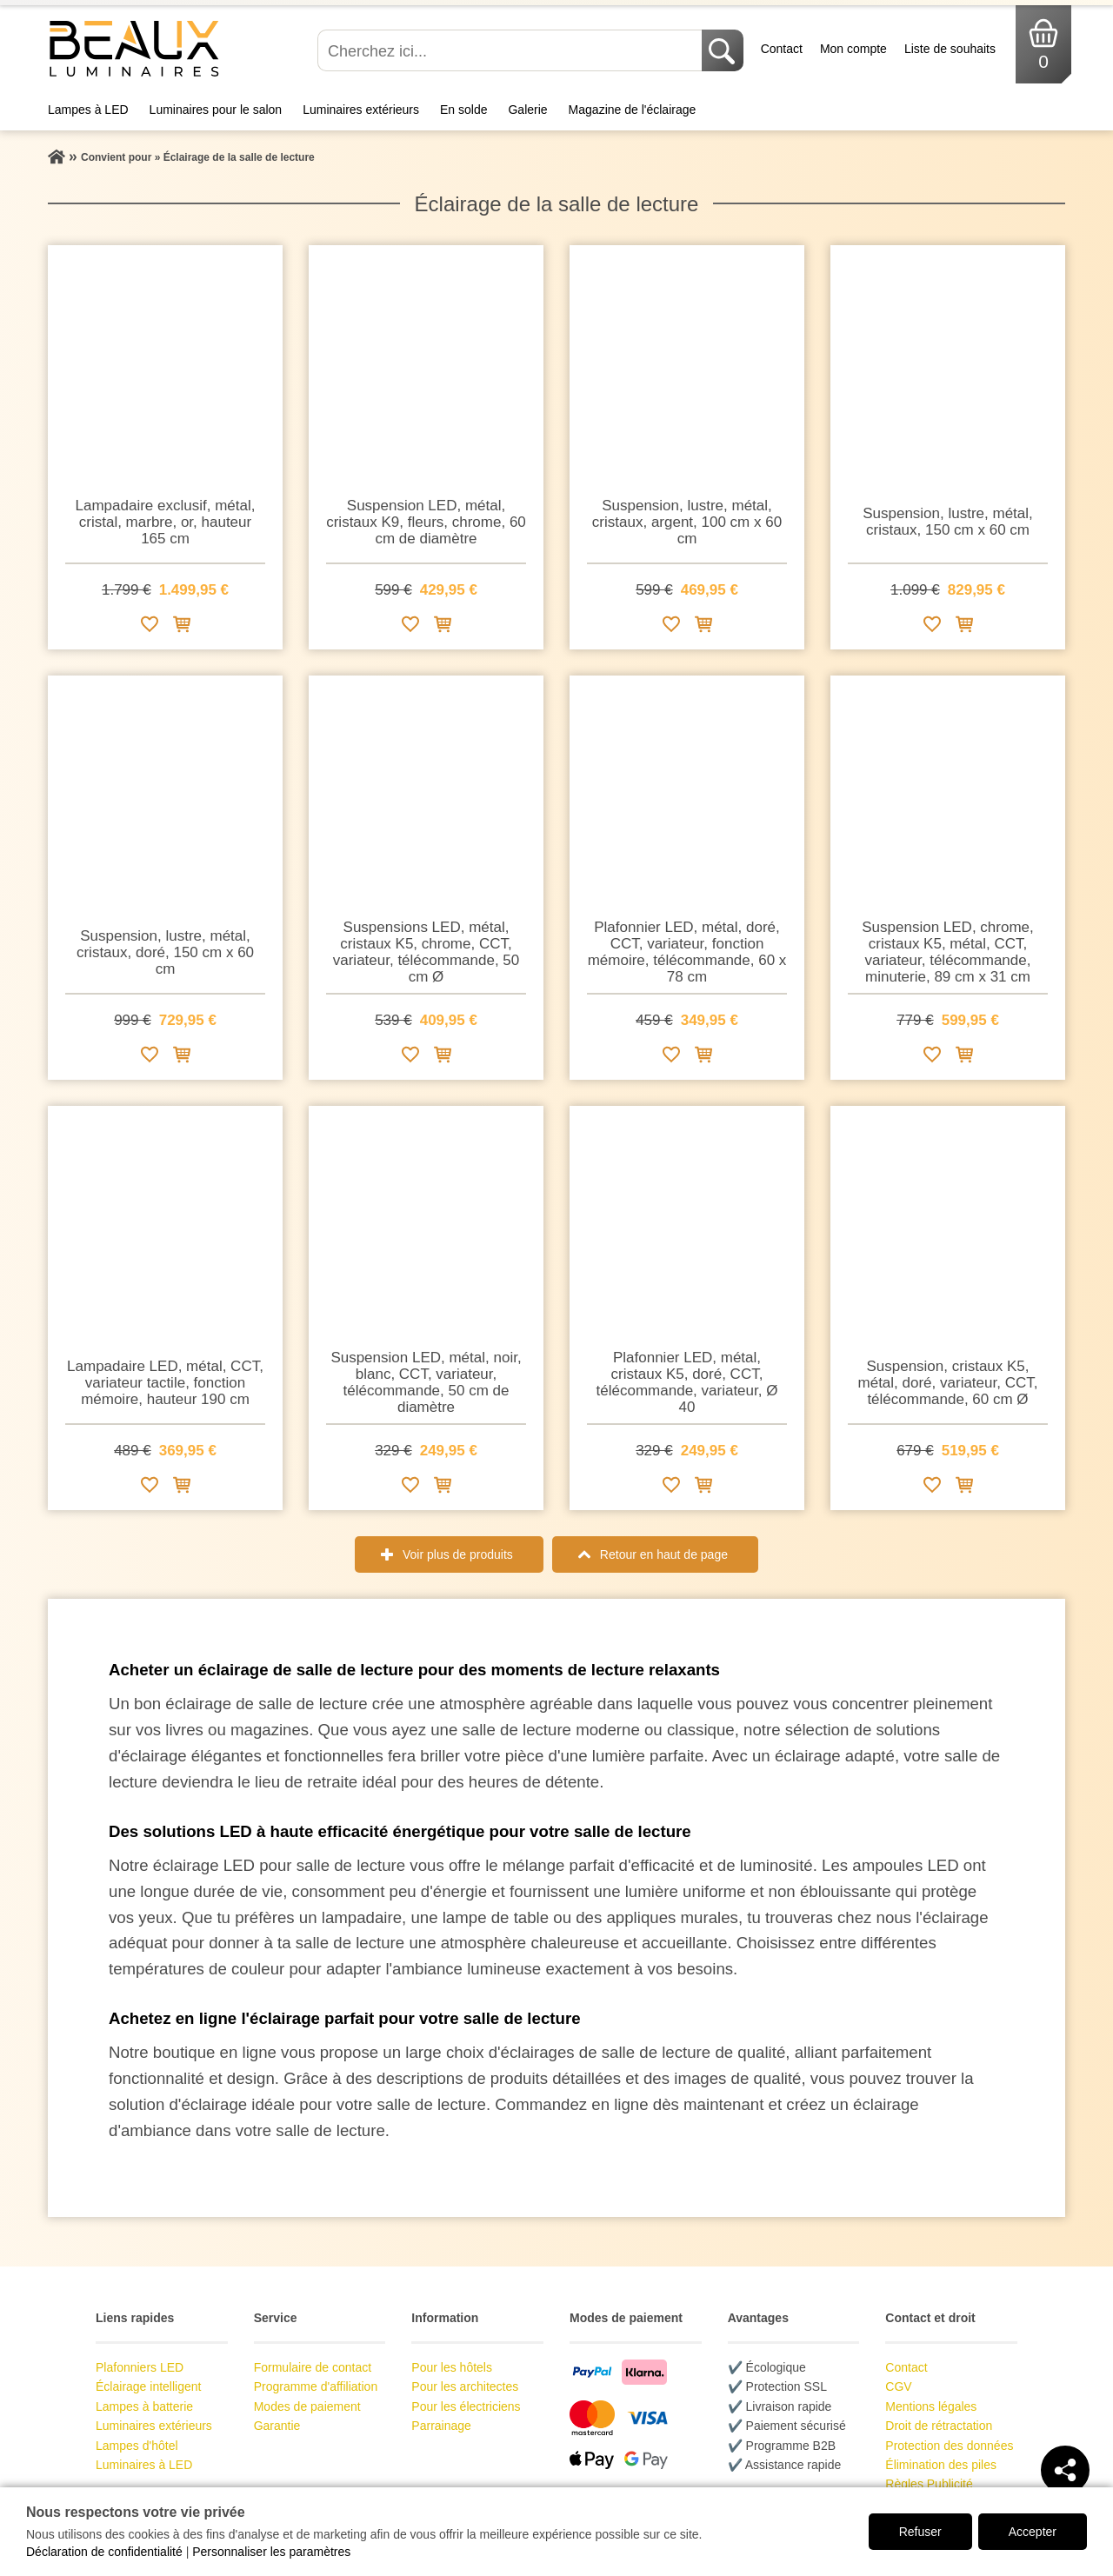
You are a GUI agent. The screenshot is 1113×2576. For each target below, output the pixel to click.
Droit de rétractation (938, 2426)
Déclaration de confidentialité (104, 2552)
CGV (898, 2386)
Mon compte (853, 49)
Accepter (1032, 2532)
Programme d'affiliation (315, 2386)
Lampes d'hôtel (137, 2446)
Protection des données (949, 2446)
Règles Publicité (928, 2484)
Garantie (277, 2426)
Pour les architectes (464, 2386)
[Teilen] (1065, 2470)
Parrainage (441, 2426)
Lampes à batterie (144, 2406)
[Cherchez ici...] (511, 50)
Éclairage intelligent (148, 2386)
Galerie (527, 109)
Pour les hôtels (451, 2367)
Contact (782, 49)
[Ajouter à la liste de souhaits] (149, 627)
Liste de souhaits (950, 49)
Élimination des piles (940, 2465)
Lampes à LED (88, 109)
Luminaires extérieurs (361, 109)
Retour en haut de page (664, 1554)
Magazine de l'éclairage (632, 109)
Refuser (920, 2532)
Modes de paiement (307, 2406)
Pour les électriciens (465, 2406)
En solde (463, 109)
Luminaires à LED (144, 2465)
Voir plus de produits (458, 1554)
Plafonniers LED (139, 2367)
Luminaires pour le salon (216, 109)
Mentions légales (930, 2406)
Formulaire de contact (312, 2367)
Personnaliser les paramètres (271, 2552)
